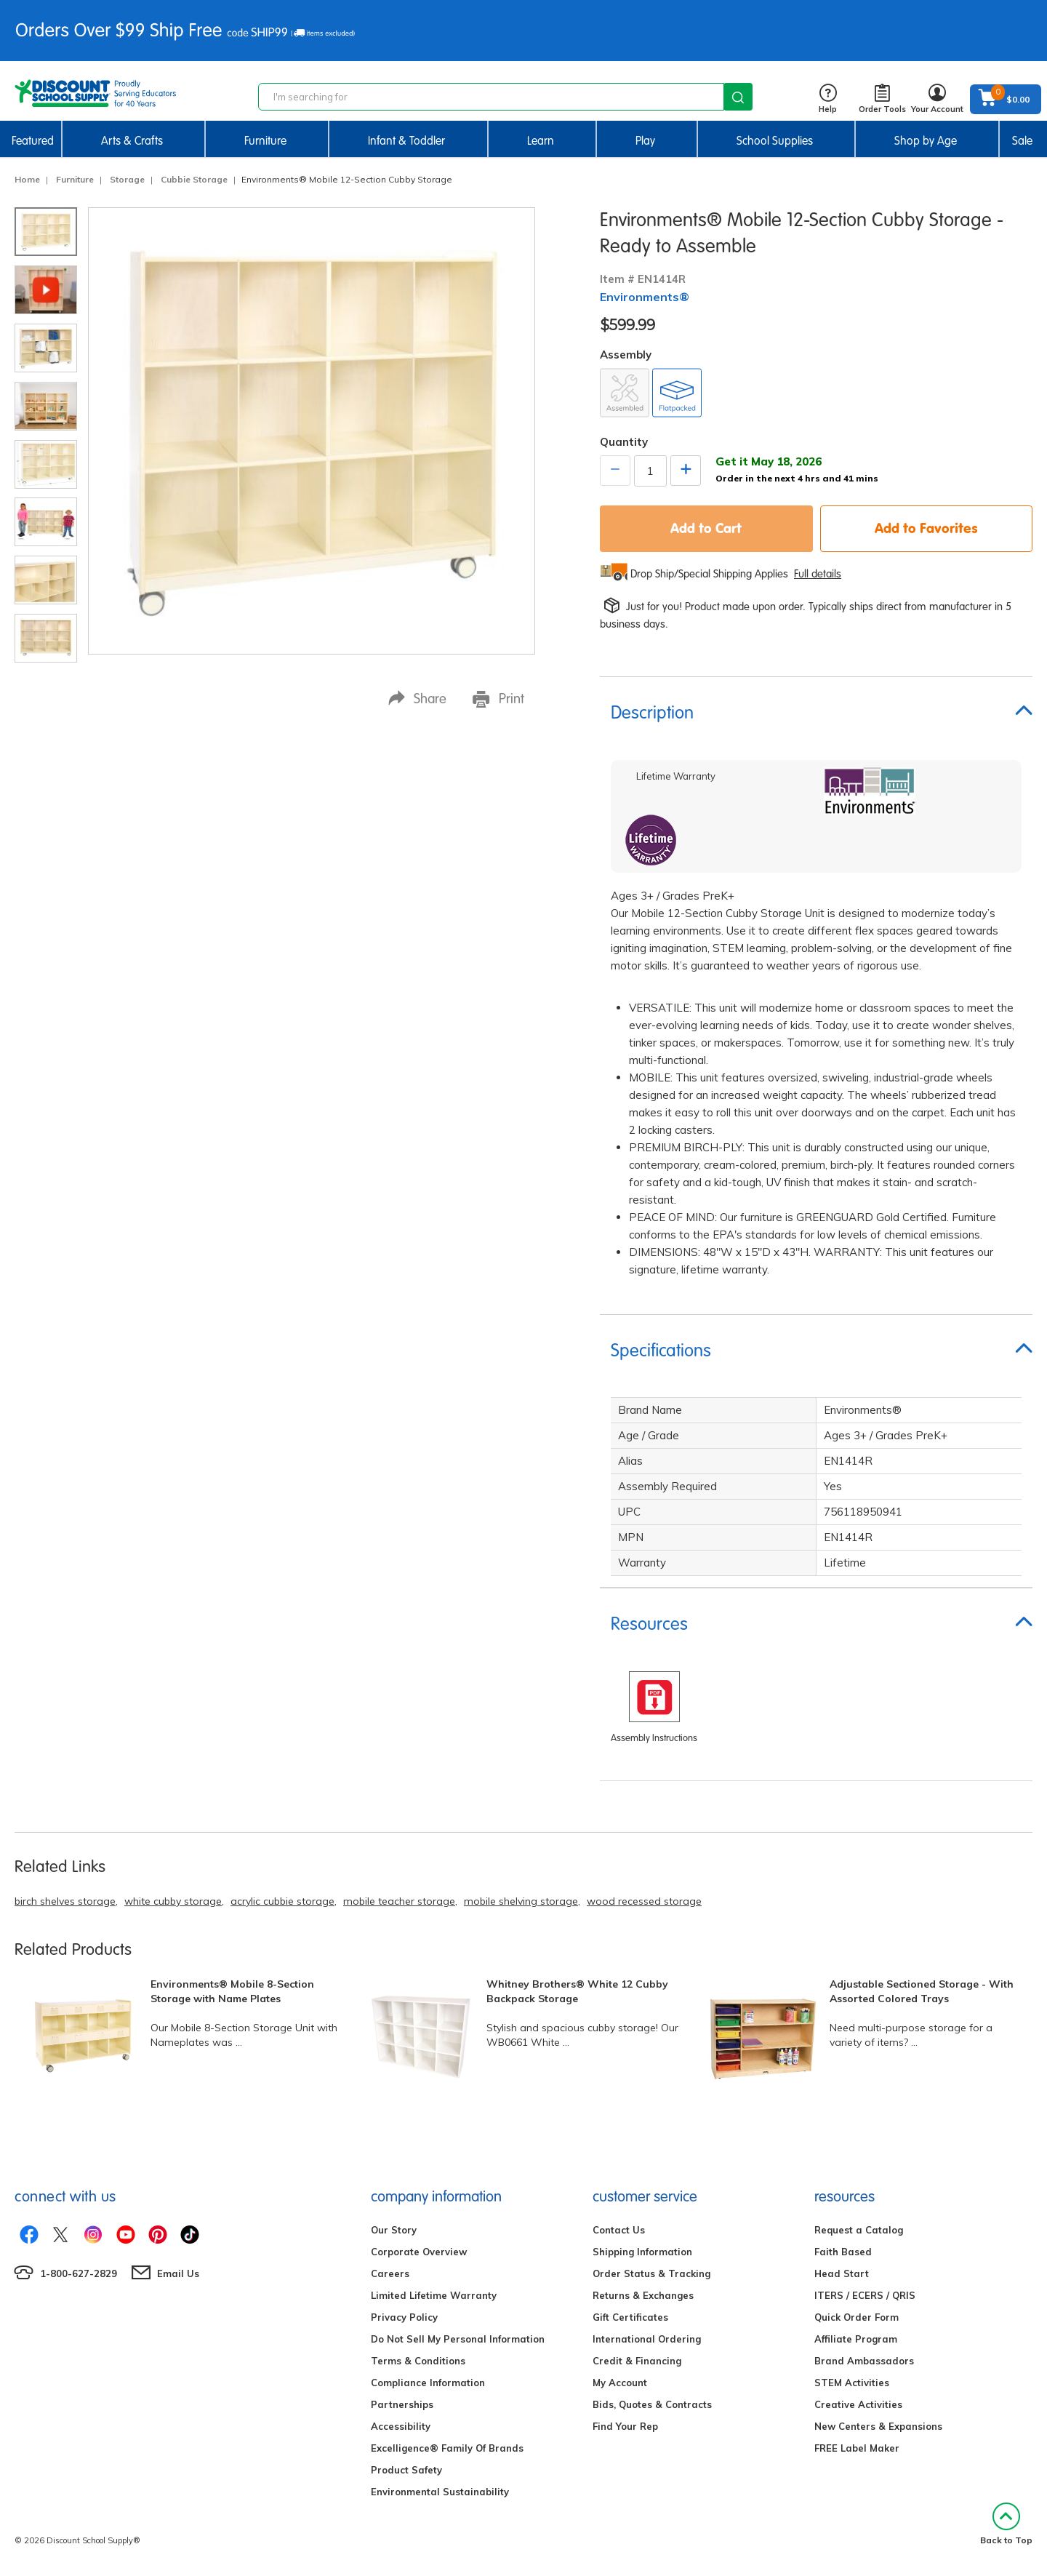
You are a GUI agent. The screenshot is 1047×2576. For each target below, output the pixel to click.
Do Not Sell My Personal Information (458, 2339)
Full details (817, 573)
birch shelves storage (65, 1901)
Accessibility (400, 2426)
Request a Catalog (858, 2230)
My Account (620, 2382)
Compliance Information (428, 2382)
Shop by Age (925, 141)
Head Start (841, 2273)
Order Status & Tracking (651, 2273)
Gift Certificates (630, 2317)
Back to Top (1006, 2524)
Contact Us (619, 2230)
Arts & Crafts (132, 141)
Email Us (178, 2273)
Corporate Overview (419, 2251)
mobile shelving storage (521, 1901)
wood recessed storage (644, 1901)
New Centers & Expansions (878, 2426)
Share (417, 698)
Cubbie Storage (194, 179)
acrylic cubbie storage (282, 1901)
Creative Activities (858, 2404)
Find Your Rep (625, 2426)
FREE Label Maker (856, 2448)
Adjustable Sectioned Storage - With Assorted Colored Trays (922, 1991)
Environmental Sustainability (440, 2491)
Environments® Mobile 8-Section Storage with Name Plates (232, 1991)
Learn (540, 141)
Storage (127, 179)
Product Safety (406, 2470)
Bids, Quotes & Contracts (652, 2404)
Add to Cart (706, 528)
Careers (390, 2273)
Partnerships (402, 2404)
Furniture (265, 141)
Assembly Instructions (654, 1738)
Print (498, 699)
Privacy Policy (404, 2317)
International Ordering (647, 2339)
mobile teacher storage (399, 1901)
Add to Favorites (926, 528)
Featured (33, 141)
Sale (1022, 141)
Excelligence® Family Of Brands (447, 2448)
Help (828, 99)
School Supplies (775, 141)
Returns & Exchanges (643, 2295)
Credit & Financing (637, 2361)
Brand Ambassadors (864, 2361)
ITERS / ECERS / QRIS (864, 2295)
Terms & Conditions (418, 2361)
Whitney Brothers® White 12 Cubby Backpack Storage (577, 1991)
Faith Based (843, 2251)
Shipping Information (642, 2251)
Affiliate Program (855, 2339)
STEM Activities (851, 2382)
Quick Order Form (856, 2317)
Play (645, 141)
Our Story (394, 2230)
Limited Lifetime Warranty (434, 2295)
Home (27, 179)
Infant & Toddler (406, 141)
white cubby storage (173, 1901)
